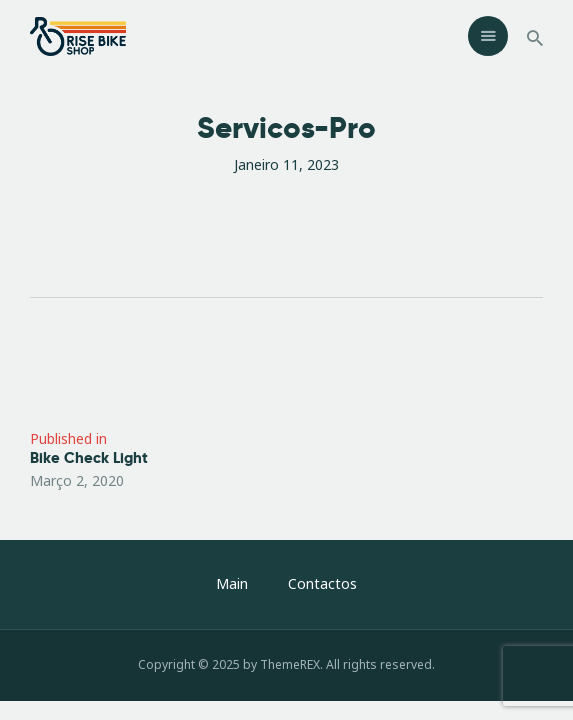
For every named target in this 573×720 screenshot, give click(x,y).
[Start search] (535, 38)
